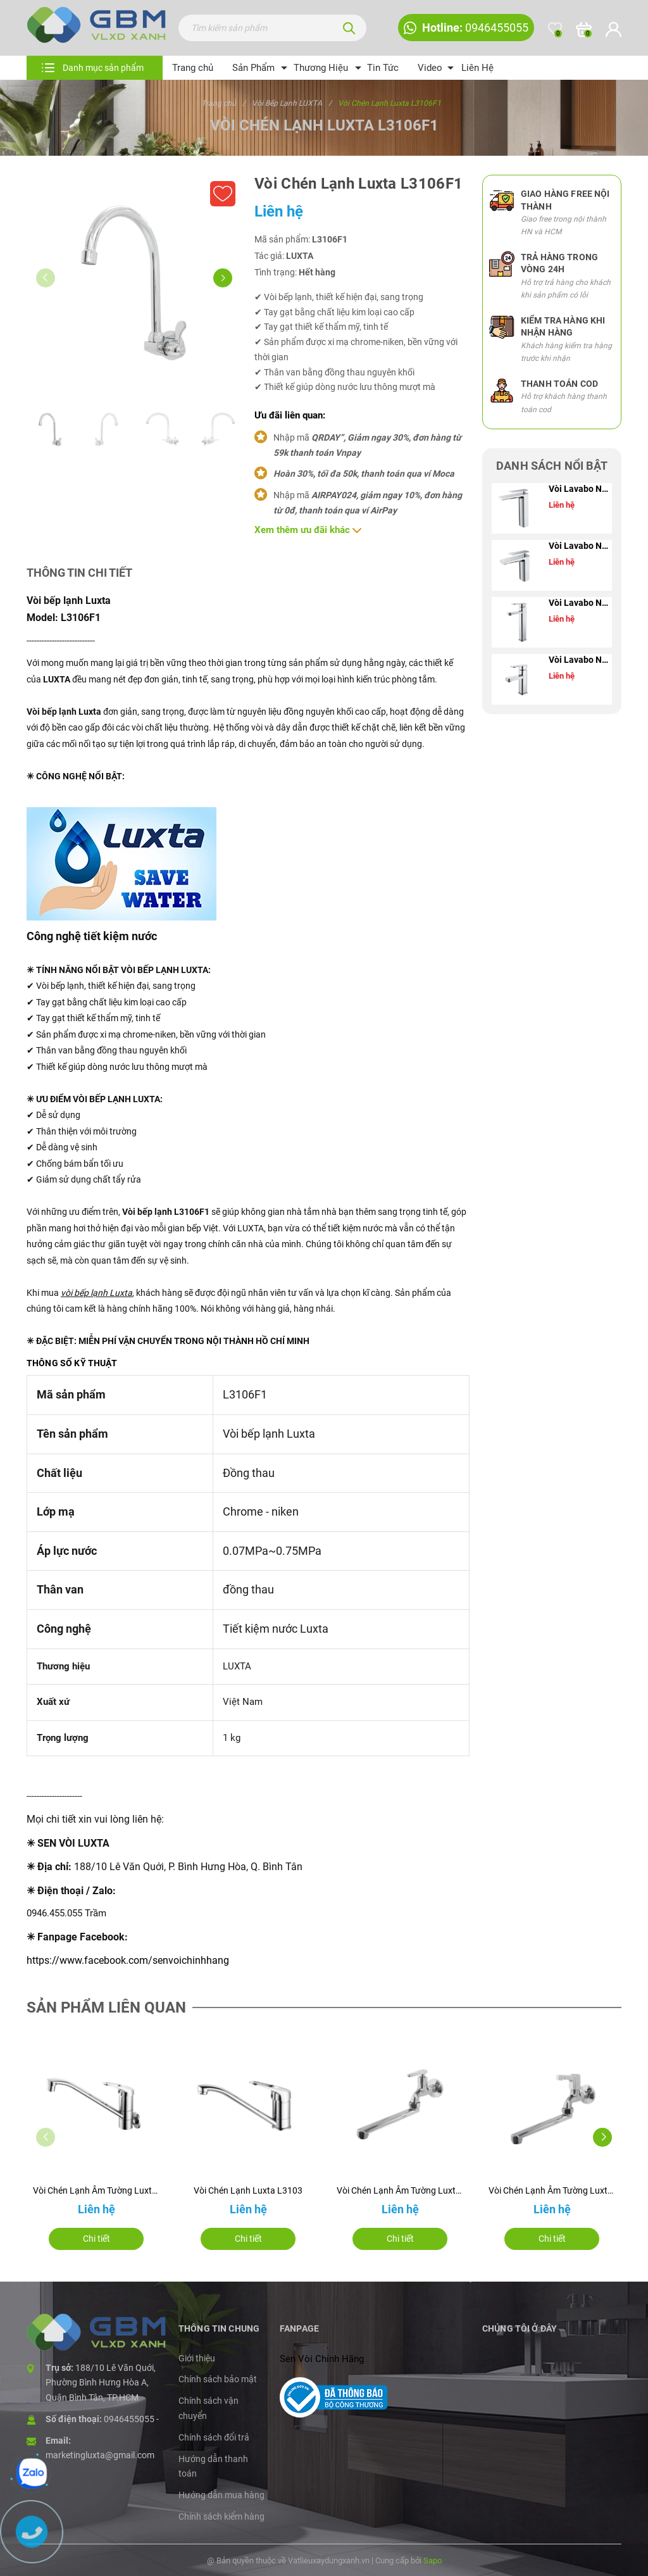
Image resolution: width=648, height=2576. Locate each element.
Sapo (432, 2560)
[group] (134, 282)
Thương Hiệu (321, 67)
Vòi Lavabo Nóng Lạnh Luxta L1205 (580, 660)
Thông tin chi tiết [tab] (79, 572)
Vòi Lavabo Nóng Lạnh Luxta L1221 (580, 546)
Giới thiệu (196, 2358)
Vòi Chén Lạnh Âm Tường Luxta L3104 (96, 2190)
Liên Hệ (477, 67)
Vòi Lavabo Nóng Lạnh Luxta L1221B (580, 489)
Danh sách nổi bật (552, 465)
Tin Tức (383, 67)
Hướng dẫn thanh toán (213, 2466)
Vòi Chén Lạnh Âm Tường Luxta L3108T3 (400, 2190)
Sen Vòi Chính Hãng (322, 2359)
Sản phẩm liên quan (106, 2007)
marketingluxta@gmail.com (100, 2455)
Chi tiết (96, 2239)
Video (430, 67)
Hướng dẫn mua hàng (221, 2495)
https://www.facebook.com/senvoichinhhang (128, 1960)
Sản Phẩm (253, 67)
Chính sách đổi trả (213, 2437)
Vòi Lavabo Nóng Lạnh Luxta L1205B (580, 603)
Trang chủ (192, 67)
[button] (222, 277)
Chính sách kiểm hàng (221, 2516)
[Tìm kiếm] (349, 28)
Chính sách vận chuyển (208, 2408)
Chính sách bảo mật (217, 2379)
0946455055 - (131, 2419)
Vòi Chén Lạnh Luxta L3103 (248, 2190)
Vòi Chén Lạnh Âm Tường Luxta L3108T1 (552, 2190)
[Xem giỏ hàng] (584, 29)
